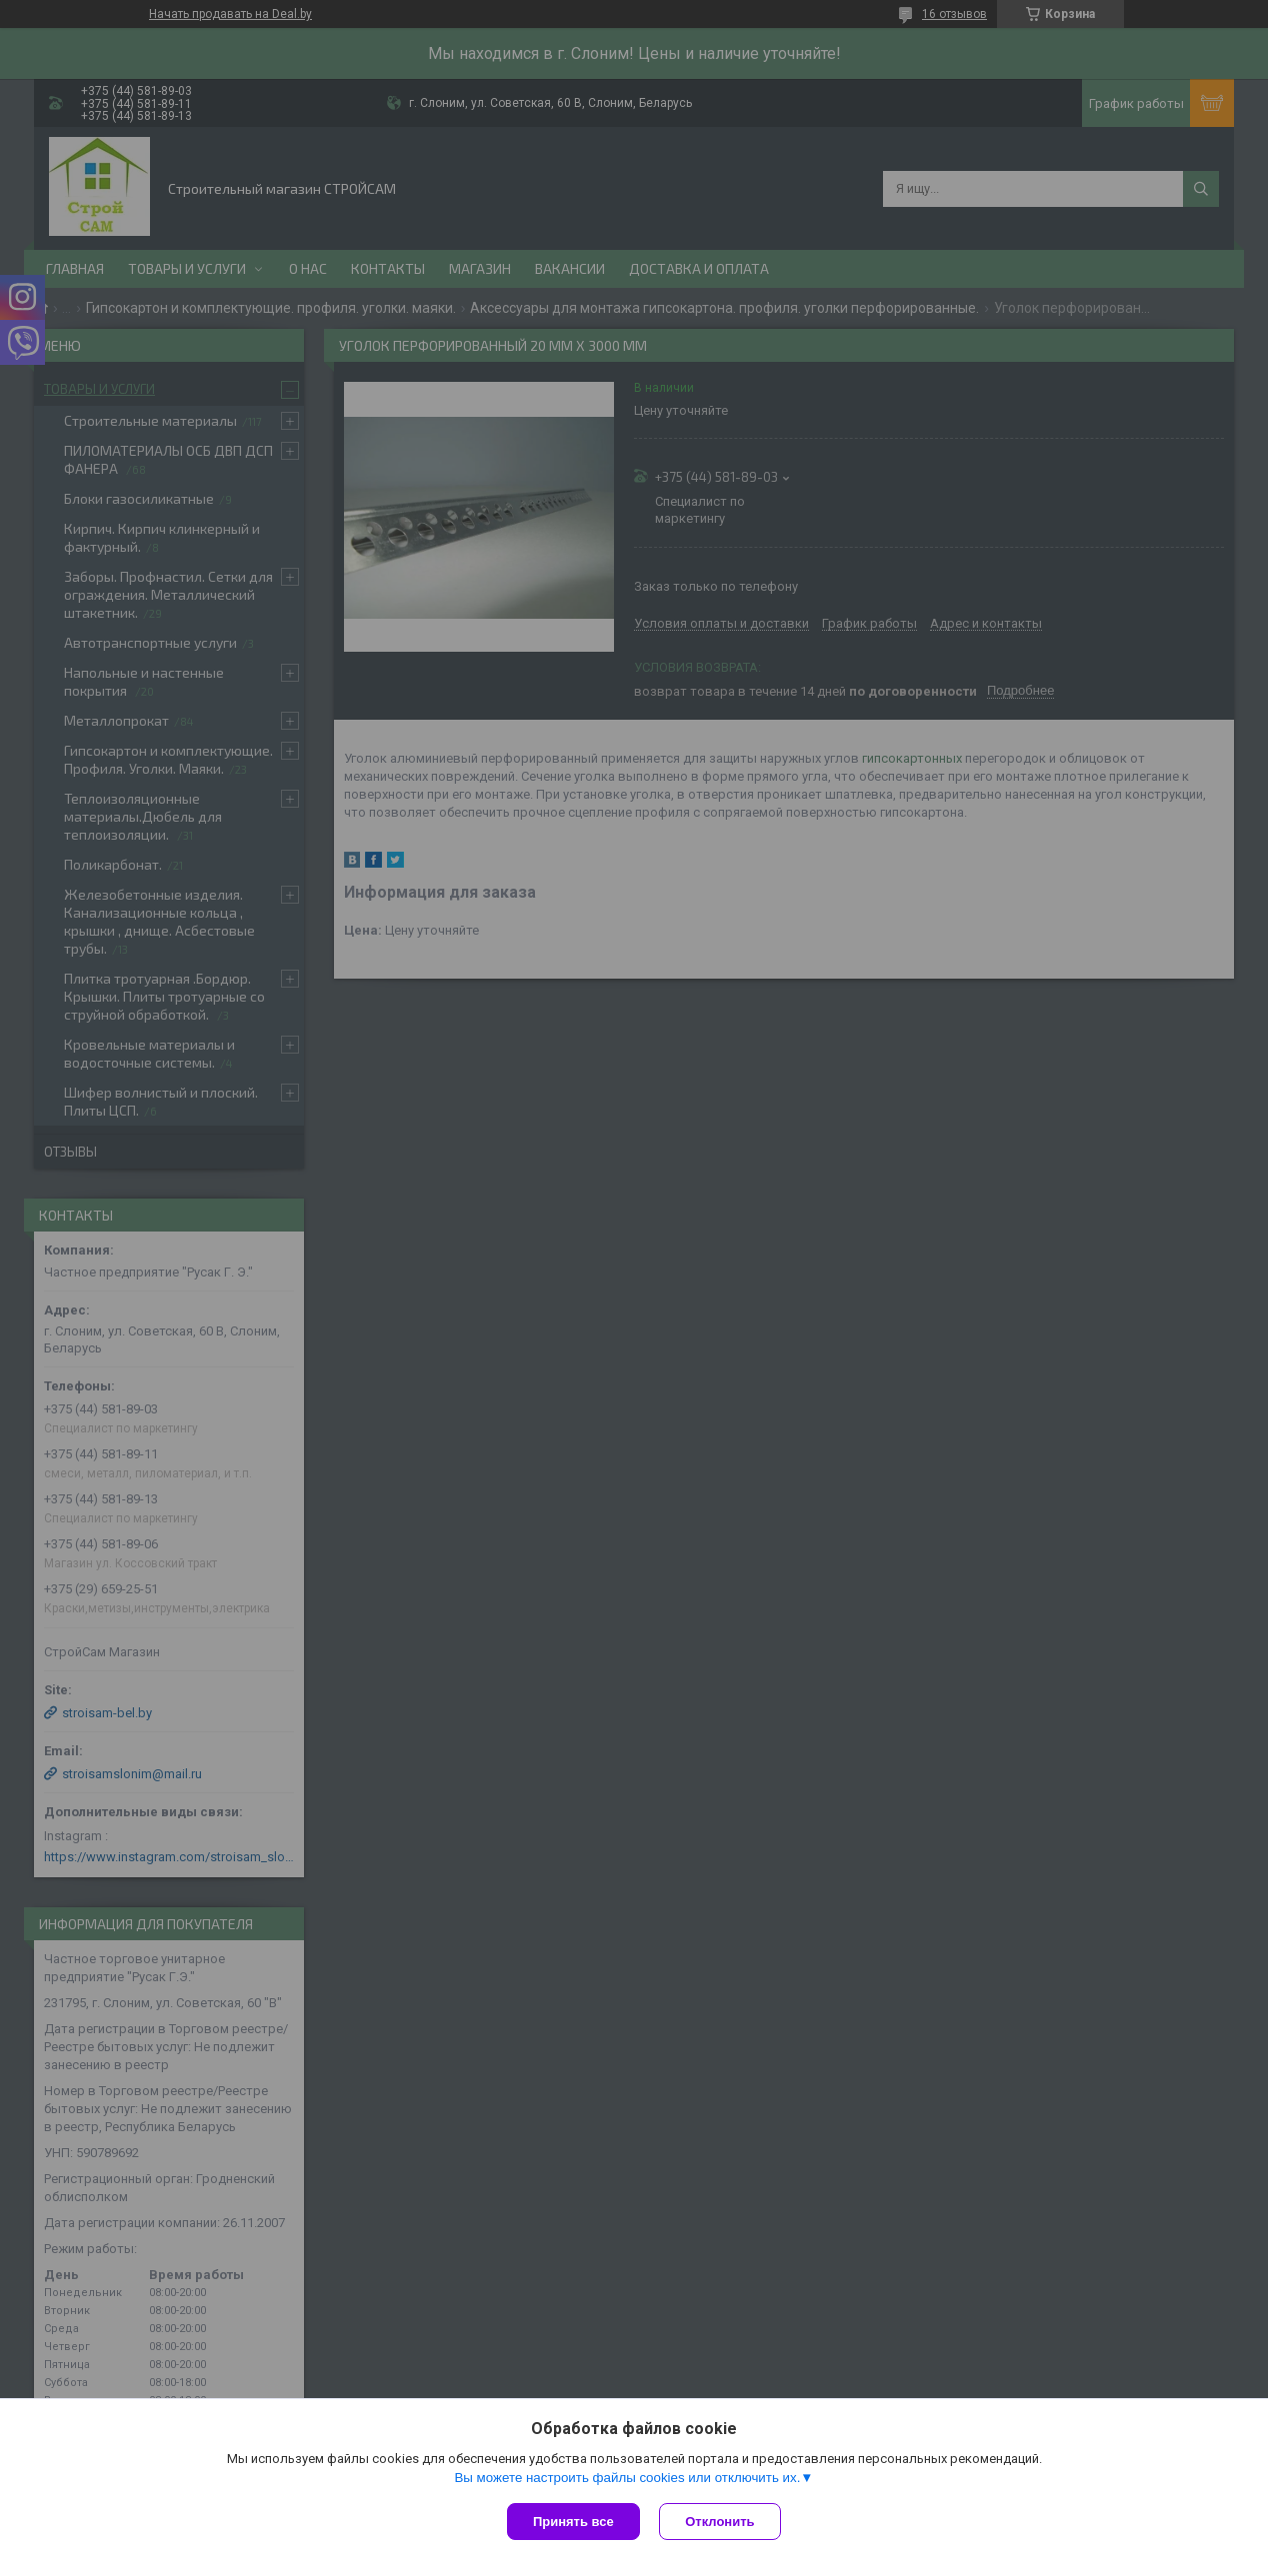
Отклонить (720, 2521)
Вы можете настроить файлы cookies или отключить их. (627, 2477)
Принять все (573, 2521)
